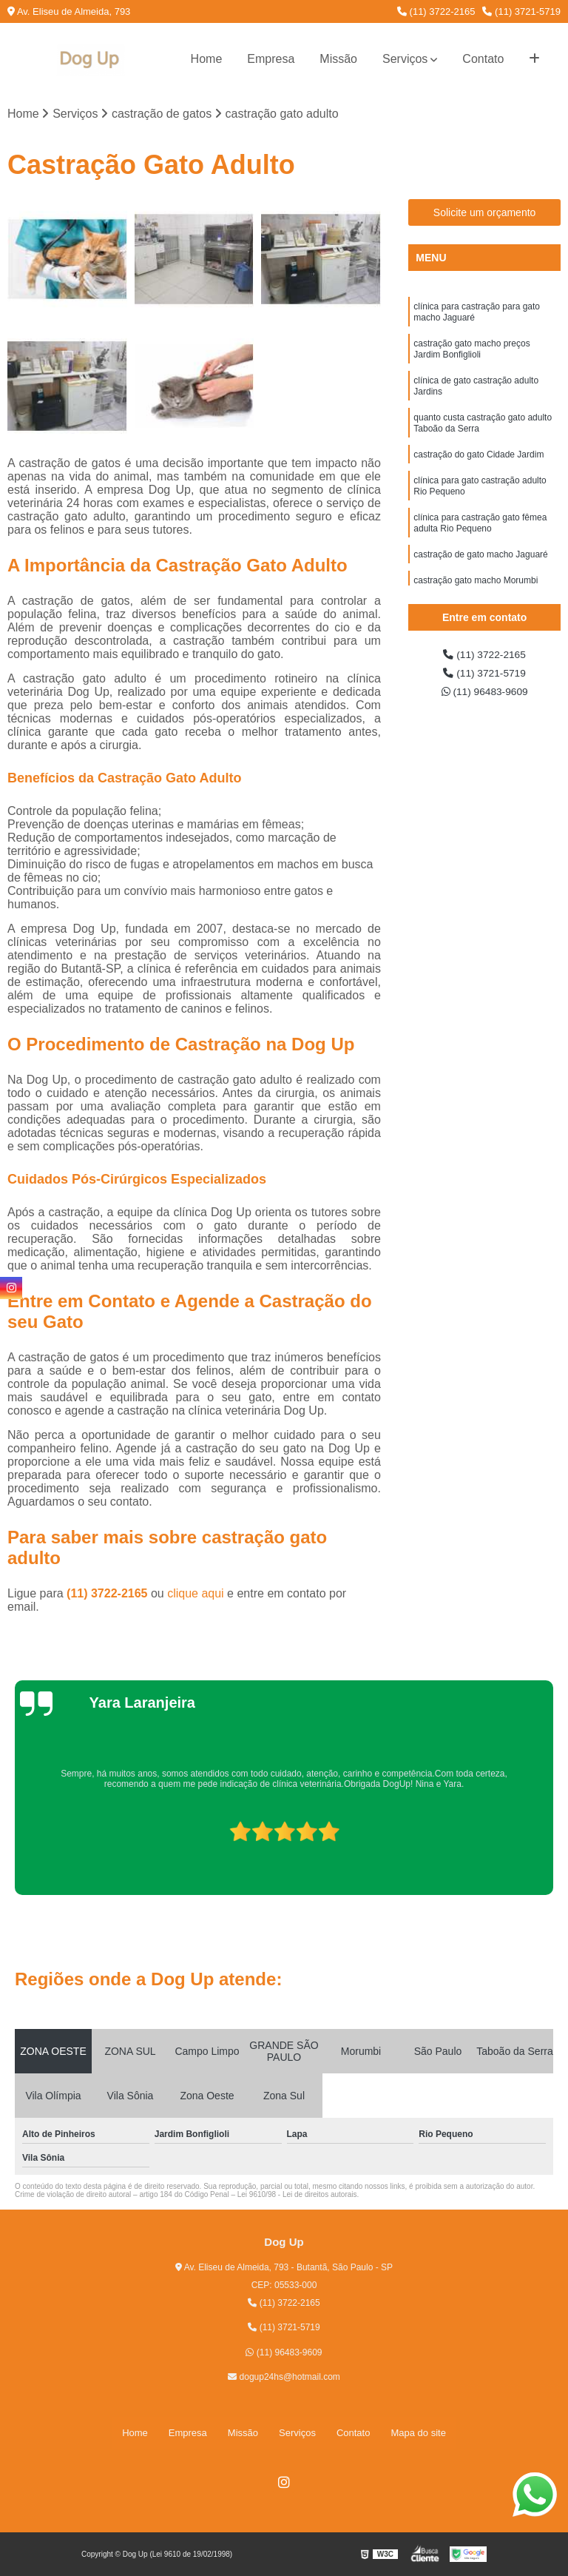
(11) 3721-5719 (521, 11)
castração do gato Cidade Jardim (478, 476)
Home (207, 59)
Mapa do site (417, 2433)
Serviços (404, 59)
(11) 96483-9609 (484, 699)
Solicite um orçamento (484, 215)
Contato (483, 59)
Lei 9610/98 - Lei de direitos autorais (297, 2197)
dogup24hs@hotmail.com (284, 2379)
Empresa (270, 59)
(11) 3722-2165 (436, 11)
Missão (338, 59)
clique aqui (195, 1595)
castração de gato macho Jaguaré (480, 587)
